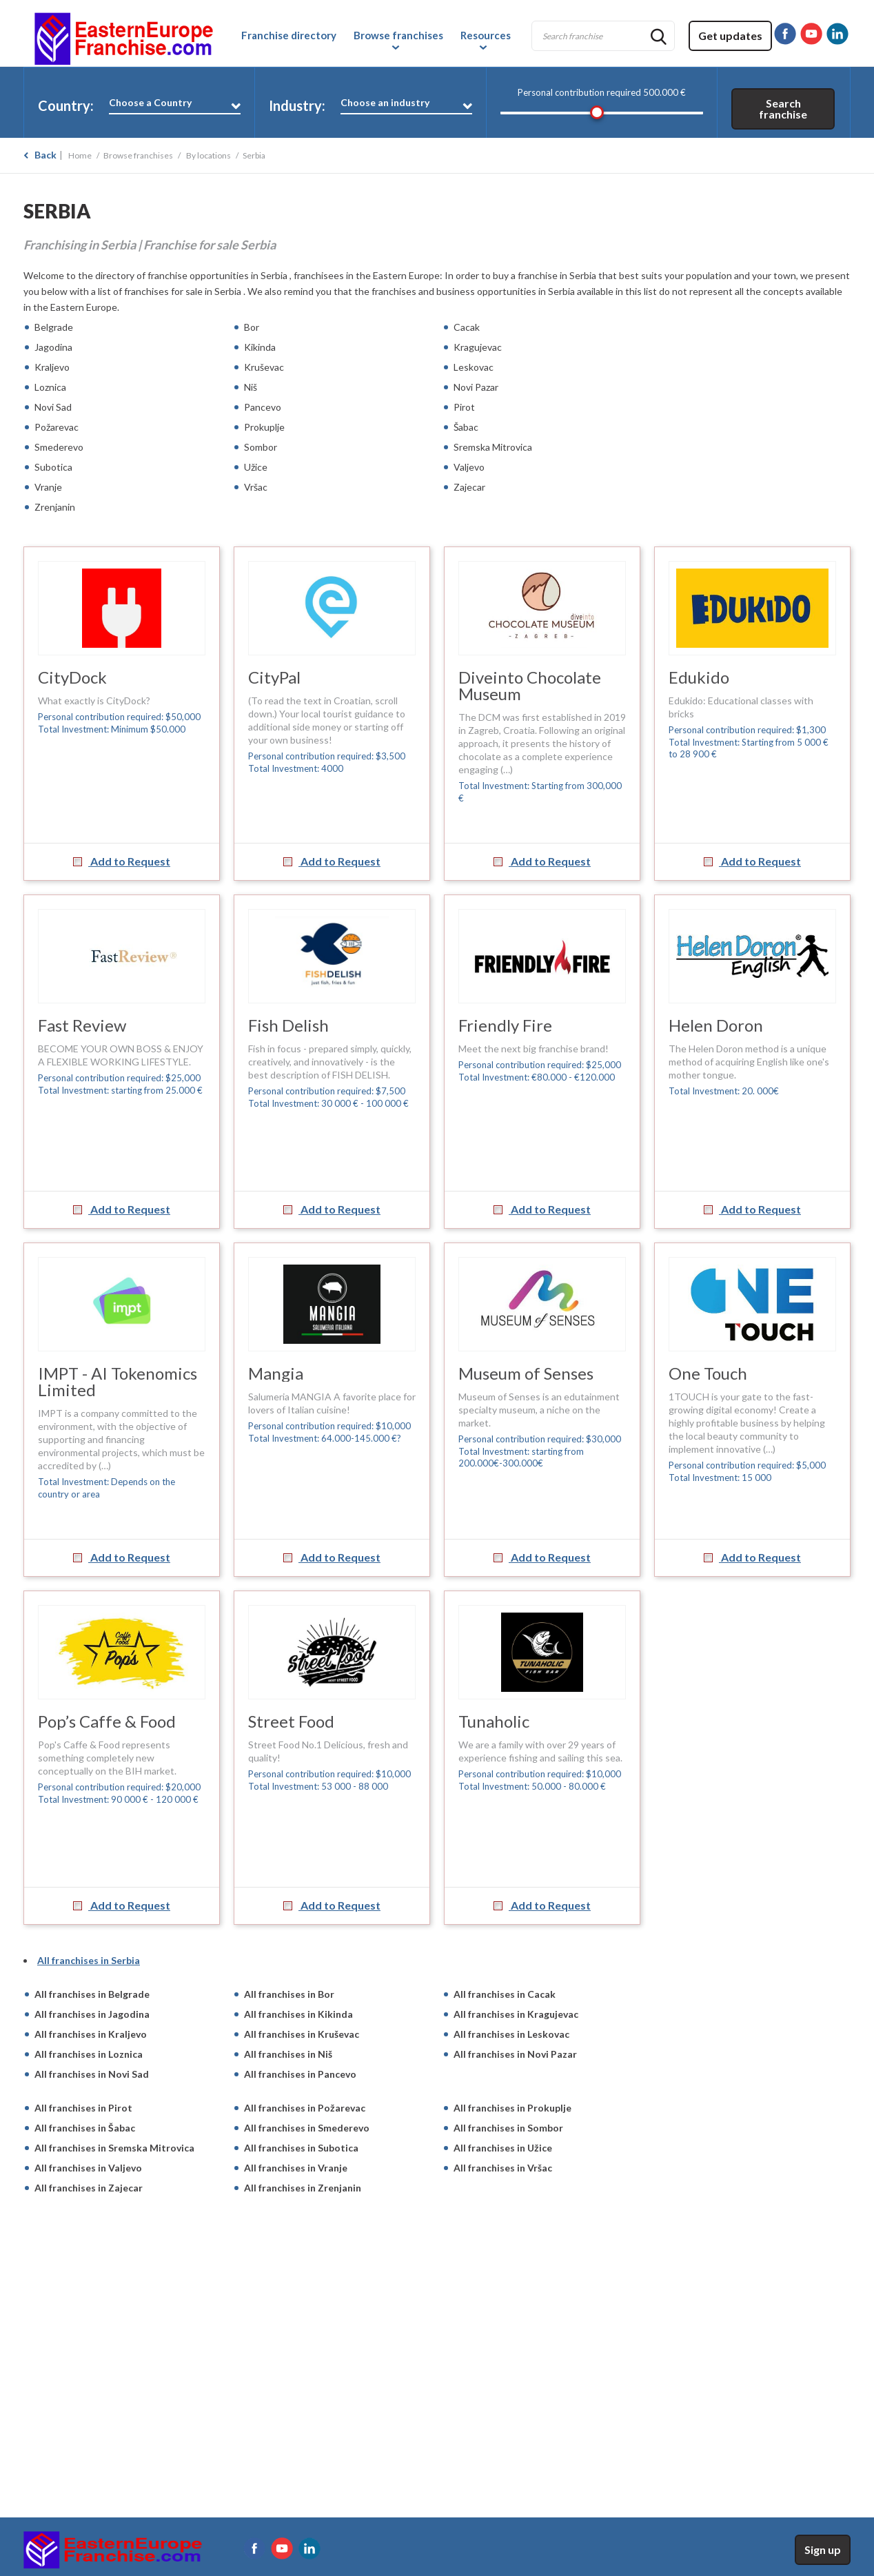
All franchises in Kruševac (301, 2034)
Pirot (464, 407)
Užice (255, 467)
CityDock (72, 677)
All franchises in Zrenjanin (302, 2188)
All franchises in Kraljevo (90, 2034)
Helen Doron (716, 1025)
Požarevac (56, 427)
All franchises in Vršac (503, 2168)
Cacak (467, 327)
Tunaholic (493, 1721)
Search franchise (783, 108)
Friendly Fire (505, 1025)
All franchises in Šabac (84, 2128)
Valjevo (469, 467)
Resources (485, 35)
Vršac (255, 487)
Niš (250, 387)
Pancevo (262, 407)
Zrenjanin (54, 507)
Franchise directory (288, 35)
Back (45, 155)
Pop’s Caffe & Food (107, 1721)
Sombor (260, 447)
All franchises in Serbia (88, 1960)
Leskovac (474, 367)
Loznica (50, 387)
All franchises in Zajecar (88, 2188)
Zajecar (469, 487)
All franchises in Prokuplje (512, 2108)
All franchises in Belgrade (92, 1994)
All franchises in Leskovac (511, 2034)
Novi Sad (53, 407)
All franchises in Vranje (295, 2168)
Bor (251, 327)
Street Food (291, 1721)
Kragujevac (478, 347)
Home (80, 155)
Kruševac (264, 367)
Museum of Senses (525, 1373)
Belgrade (53, 327)
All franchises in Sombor (508, 2128)
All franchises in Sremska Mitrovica (114, 2148)
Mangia (275, 1373)
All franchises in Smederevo (306, 2128)
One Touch (708, 1373)
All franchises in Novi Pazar (515, 2054)
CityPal (274, 677)
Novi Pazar (476, 387)
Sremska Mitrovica (493, 447)
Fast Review (82, 1025)
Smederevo (58, 447)
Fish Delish (288, 1025)
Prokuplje (264, 427)
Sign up (822, 2549)
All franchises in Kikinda (298, 2014)
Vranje (48, 487)
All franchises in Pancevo (300, 2074)
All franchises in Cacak (505, 1994)
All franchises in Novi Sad (91, 2074)
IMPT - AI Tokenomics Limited (117, 1381)
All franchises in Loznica (88, 2054)
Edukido (699, 677)
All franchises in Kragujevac (516, 2014)
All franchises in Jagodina (92, 2014)
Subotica (53, 467)
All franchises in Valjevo (88, 2168)
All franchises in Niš (288, 2054)
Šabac (466, 427)
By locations (208, 155)
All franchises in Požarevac (304, 2108)
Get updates (730, 35)
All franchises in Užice (503, 2148)
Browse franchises (398, 35)
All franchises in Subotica (301, 2148)
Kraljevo (52, 367)
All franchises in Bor (289, 1994)
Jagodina (53, 347)
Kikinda (260, 347)
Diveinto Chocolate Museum (529, 685)
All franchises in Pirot (83, 2108)
